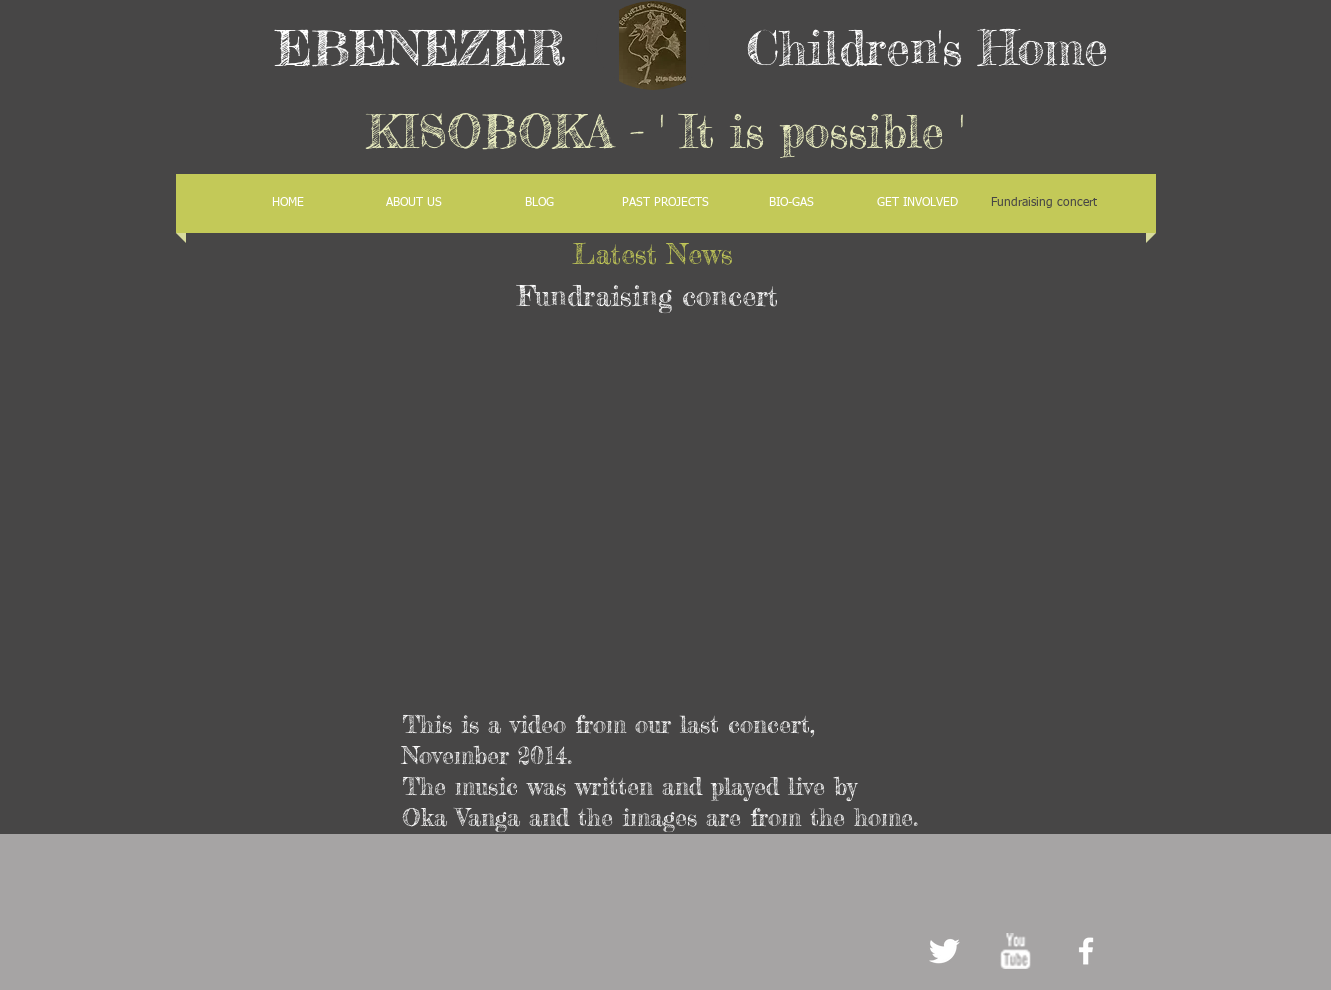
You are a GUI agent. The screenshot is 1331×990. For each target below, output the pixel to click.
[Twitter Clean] (944, 951)
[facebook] (1086, 951)
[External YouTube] (658, 509)
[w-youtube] (1015, 951)
